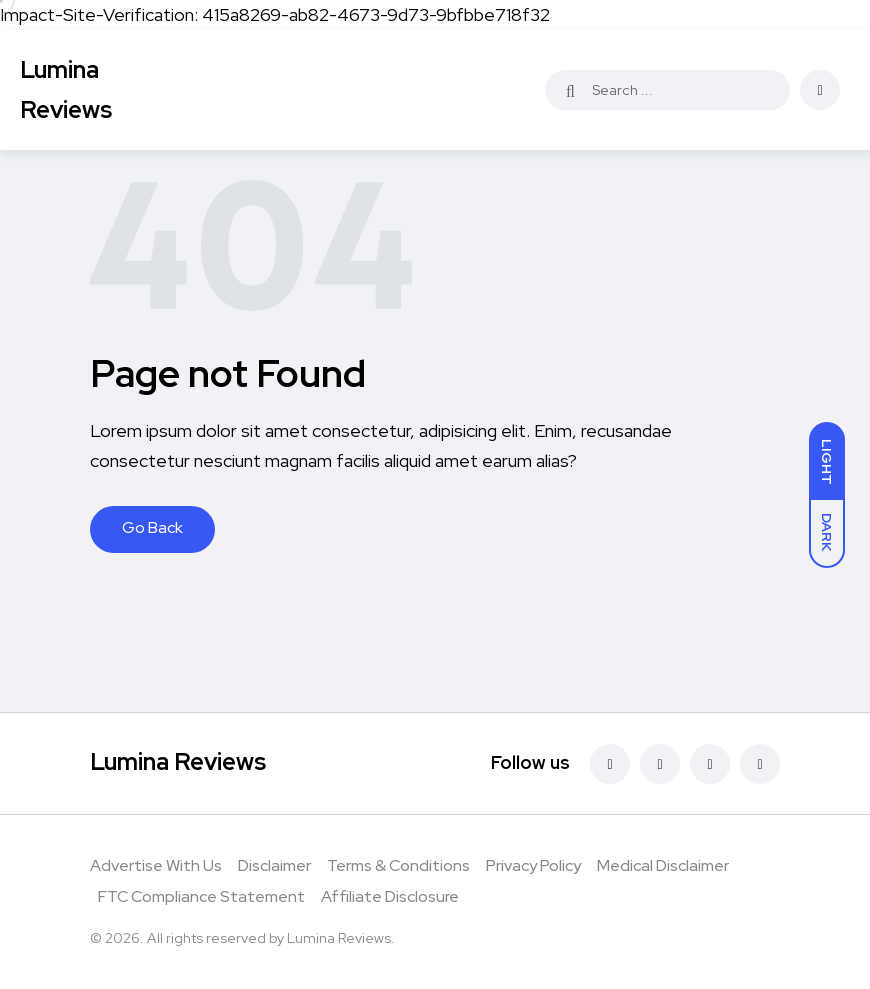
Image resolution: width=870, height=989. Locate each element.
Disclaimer (274, 865)
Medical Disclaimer (663, 865)
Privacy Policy (533, 865)
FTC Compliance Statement (201, 896)
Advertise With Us (156, 865)
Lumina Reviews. (341, 938)
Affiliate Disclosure (390, 896)
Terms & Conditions (398, 865)
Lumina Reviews (66, 89)
